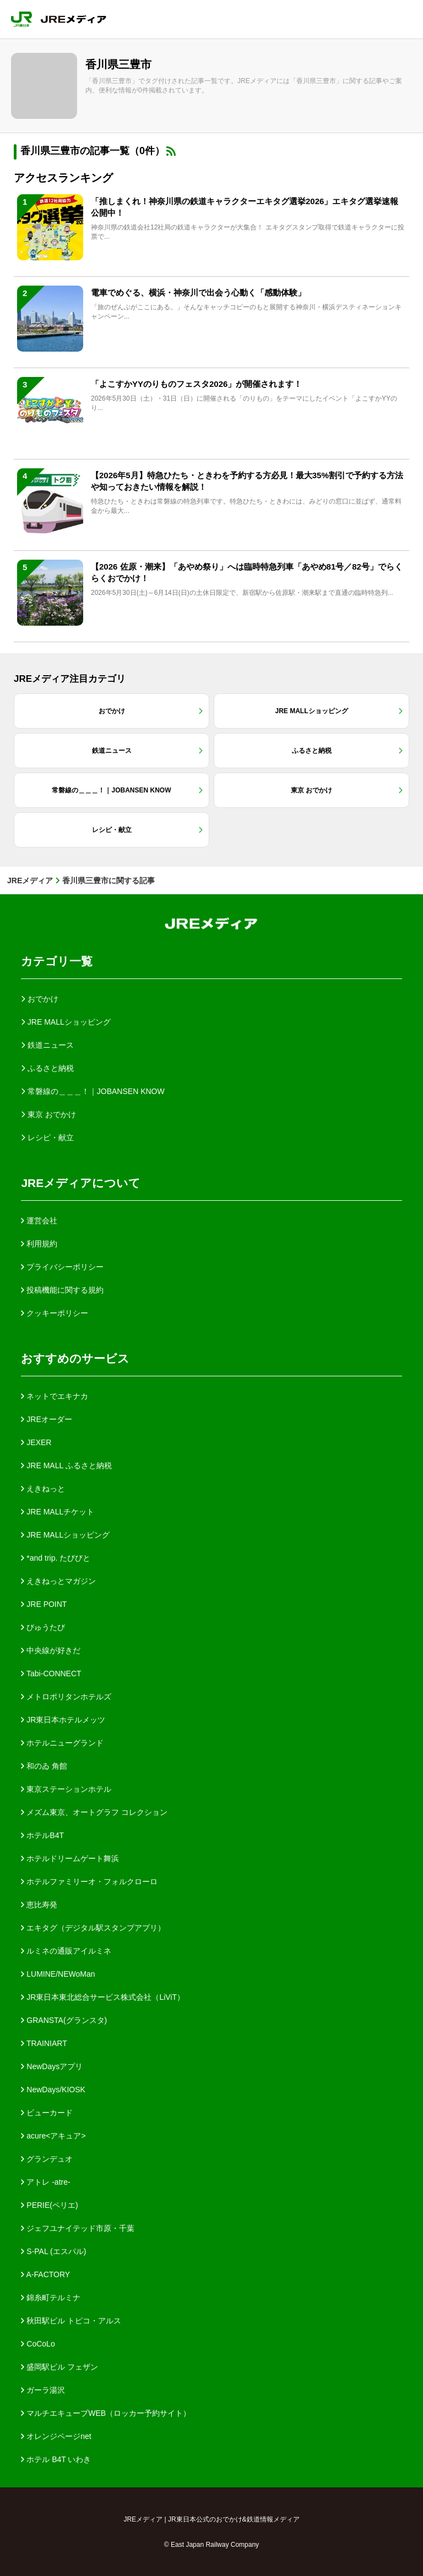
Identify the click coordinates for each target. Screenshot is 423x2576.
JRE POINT (44, 1604)
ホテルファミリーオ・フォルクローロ (89, 1881)
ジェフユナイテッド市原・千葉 (77, 2228)
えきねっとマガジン (58, 1581)
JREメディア (30, 880)
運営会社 (39, 1220)
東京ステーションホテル (66, 1789)
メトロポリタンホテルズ (66, 1696)
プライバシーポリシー (62, 1266)
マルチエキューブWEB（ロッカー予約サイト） (106, 2413)
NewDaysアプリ (52, 2066)
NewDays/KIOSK (53, 2089)
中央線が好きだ (50, 1650)
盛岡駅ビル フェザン (59, 2366)
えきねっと (43, 1488)
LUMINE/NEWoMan (58, 1974)
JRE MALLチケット (57, 1511)
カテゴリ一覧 (57, 961)
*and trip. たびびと (55, 1558)
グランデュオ (47, 2158)
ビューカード (47, 2112)
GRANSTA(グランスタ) (64, 2020)
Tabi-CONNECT (51, 1673)
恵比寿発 (39, 1904)
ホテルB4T (42, 1835)
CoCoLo (38, 2343)
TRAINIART (44, 2043)
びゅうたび (43, 1627)
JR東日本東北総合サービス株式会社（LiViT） (103, 1997)
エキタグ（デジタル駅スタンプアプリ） (93, 1927)
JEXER (36, 1442)
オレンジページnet (56, 2436)
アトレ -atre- (45, 2182)
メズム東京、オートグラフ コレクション (94, 1812)
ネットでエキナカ (54, 1396)
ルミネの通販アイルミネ (66, 1950)
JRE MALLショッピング (65, 1534)
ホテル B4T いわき (56, 2459)
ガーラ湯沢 (43, 2390)
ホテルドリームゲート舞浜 (70, 1858)
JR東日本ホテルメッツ (63, 1719)
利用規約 (39, 1243)
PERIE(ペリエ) (49, 2205)
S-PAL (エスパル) (53, 2251)
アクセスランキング (63, 178)
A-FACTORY (45, 2274)
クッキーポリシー (54, 1313)
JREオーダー (46, 1419)
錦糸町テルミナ (50, 2297)
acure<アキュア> (53, 2135)
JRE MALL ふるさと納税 (66, 1465)
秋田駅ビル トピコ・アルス (71, 2320)
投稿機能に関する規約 (62, 1290)
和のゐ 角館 (44, 1766)
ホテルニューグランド (62, 1742)
